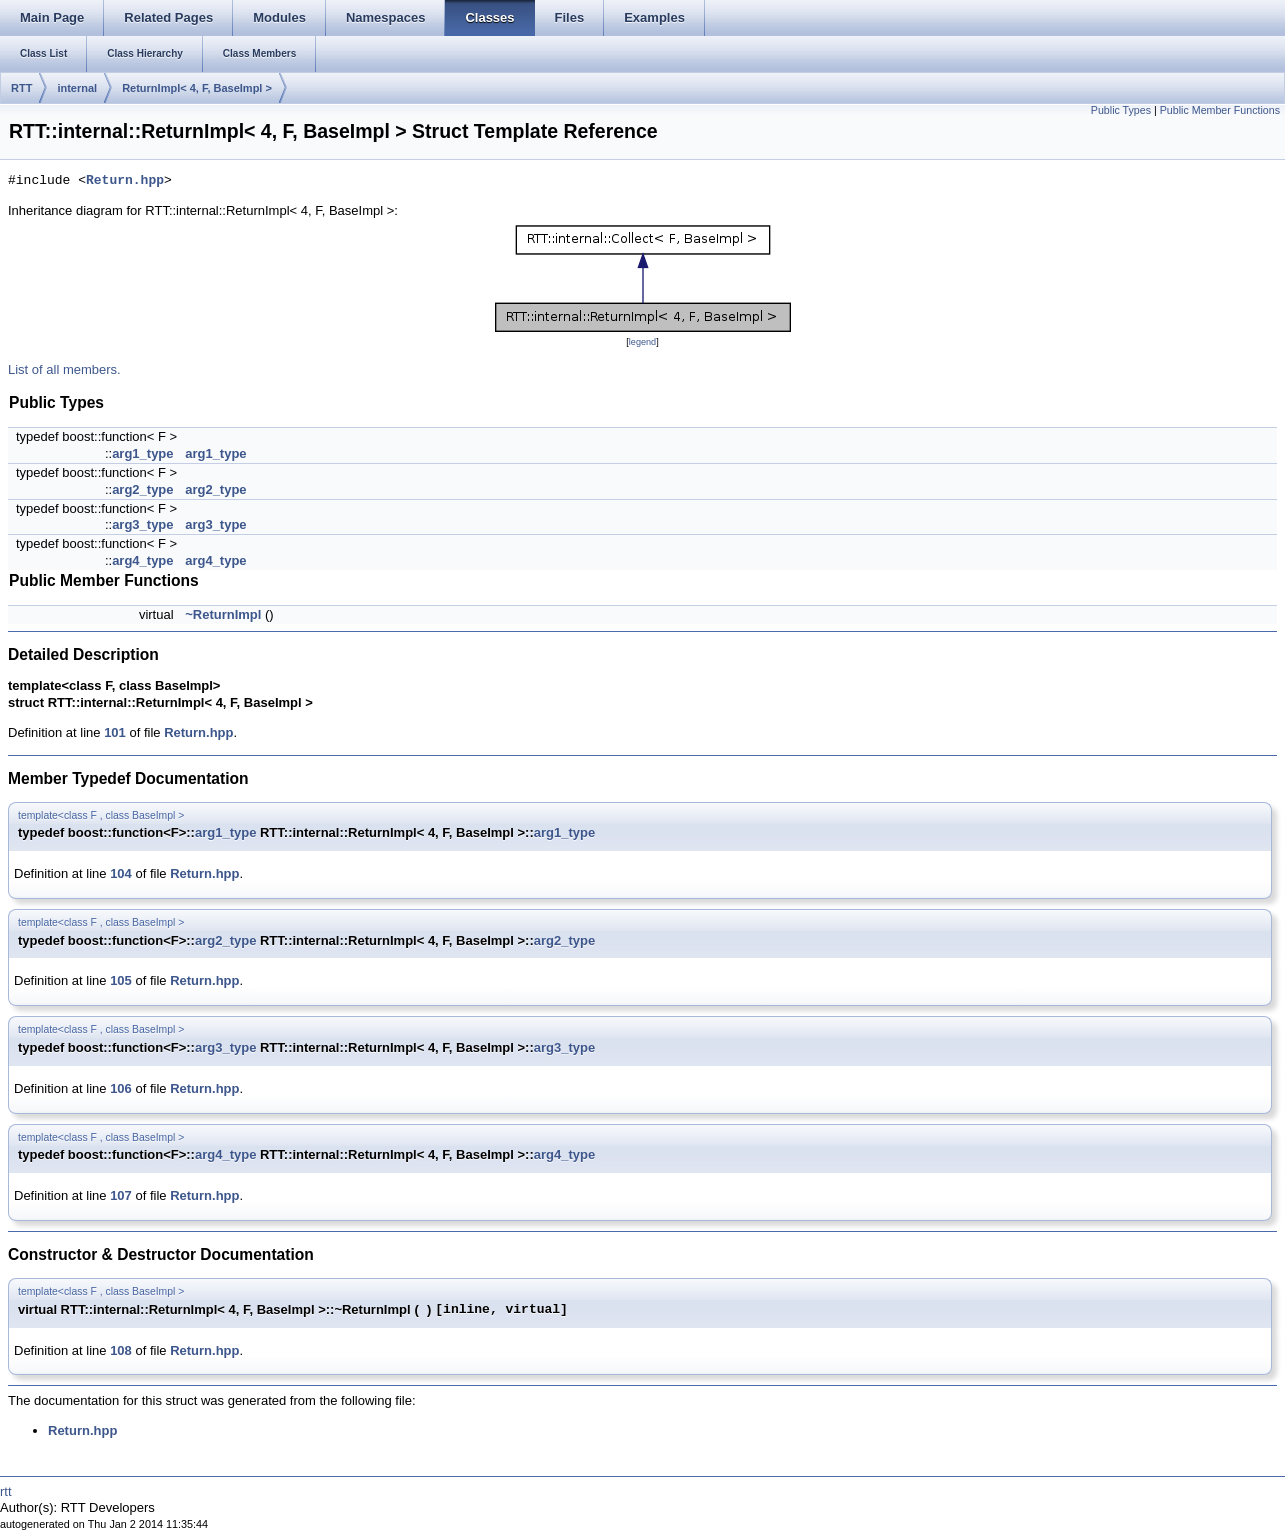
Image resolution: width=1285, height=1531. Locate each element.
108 (121, 1350)
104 (121, 873)
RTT (21, 88)
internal (77, 88)
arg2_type (142, 489)
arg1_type (142, 453)
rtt (6, 1491)
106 (121, 1088)
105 (121, 980)
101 (115, 732)
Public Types (1121, 110)
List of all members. (64, 369)
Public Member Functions (1220, 110)
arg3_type (142, 524)
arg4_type (142, 560)
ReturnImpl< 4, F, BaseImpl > (197, 88)
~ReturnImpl (223, 614)
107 (121, 1195)
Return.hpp (125, 181)
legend (642, 342)
